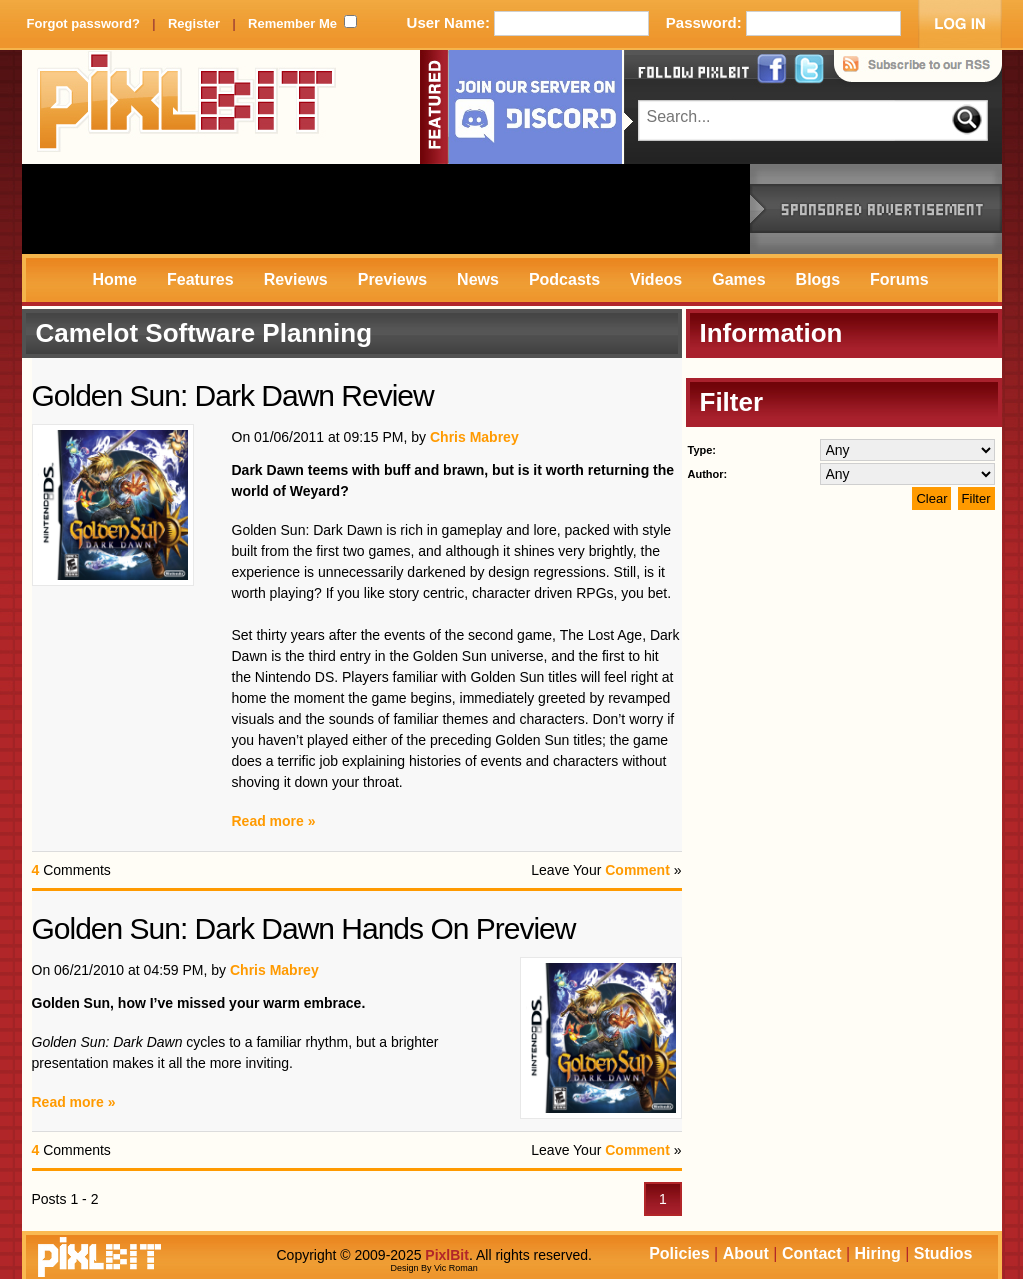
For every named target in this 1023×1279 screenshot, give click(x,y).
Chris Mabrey (474, 437)
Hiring (878, 1253)
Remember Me (292, 23)
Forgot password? (83, 23)
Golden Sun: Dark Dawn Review (233, 395)
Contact (812, 1253)
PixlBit (187, 107)
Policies (679, 1253)
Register (194, 23)
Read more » (274, 821)
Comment (637, 870)
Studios (943, 1253)
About (746, 1253)
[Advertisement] (386, 209)
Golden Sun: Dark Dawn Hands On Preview (304, 928)
